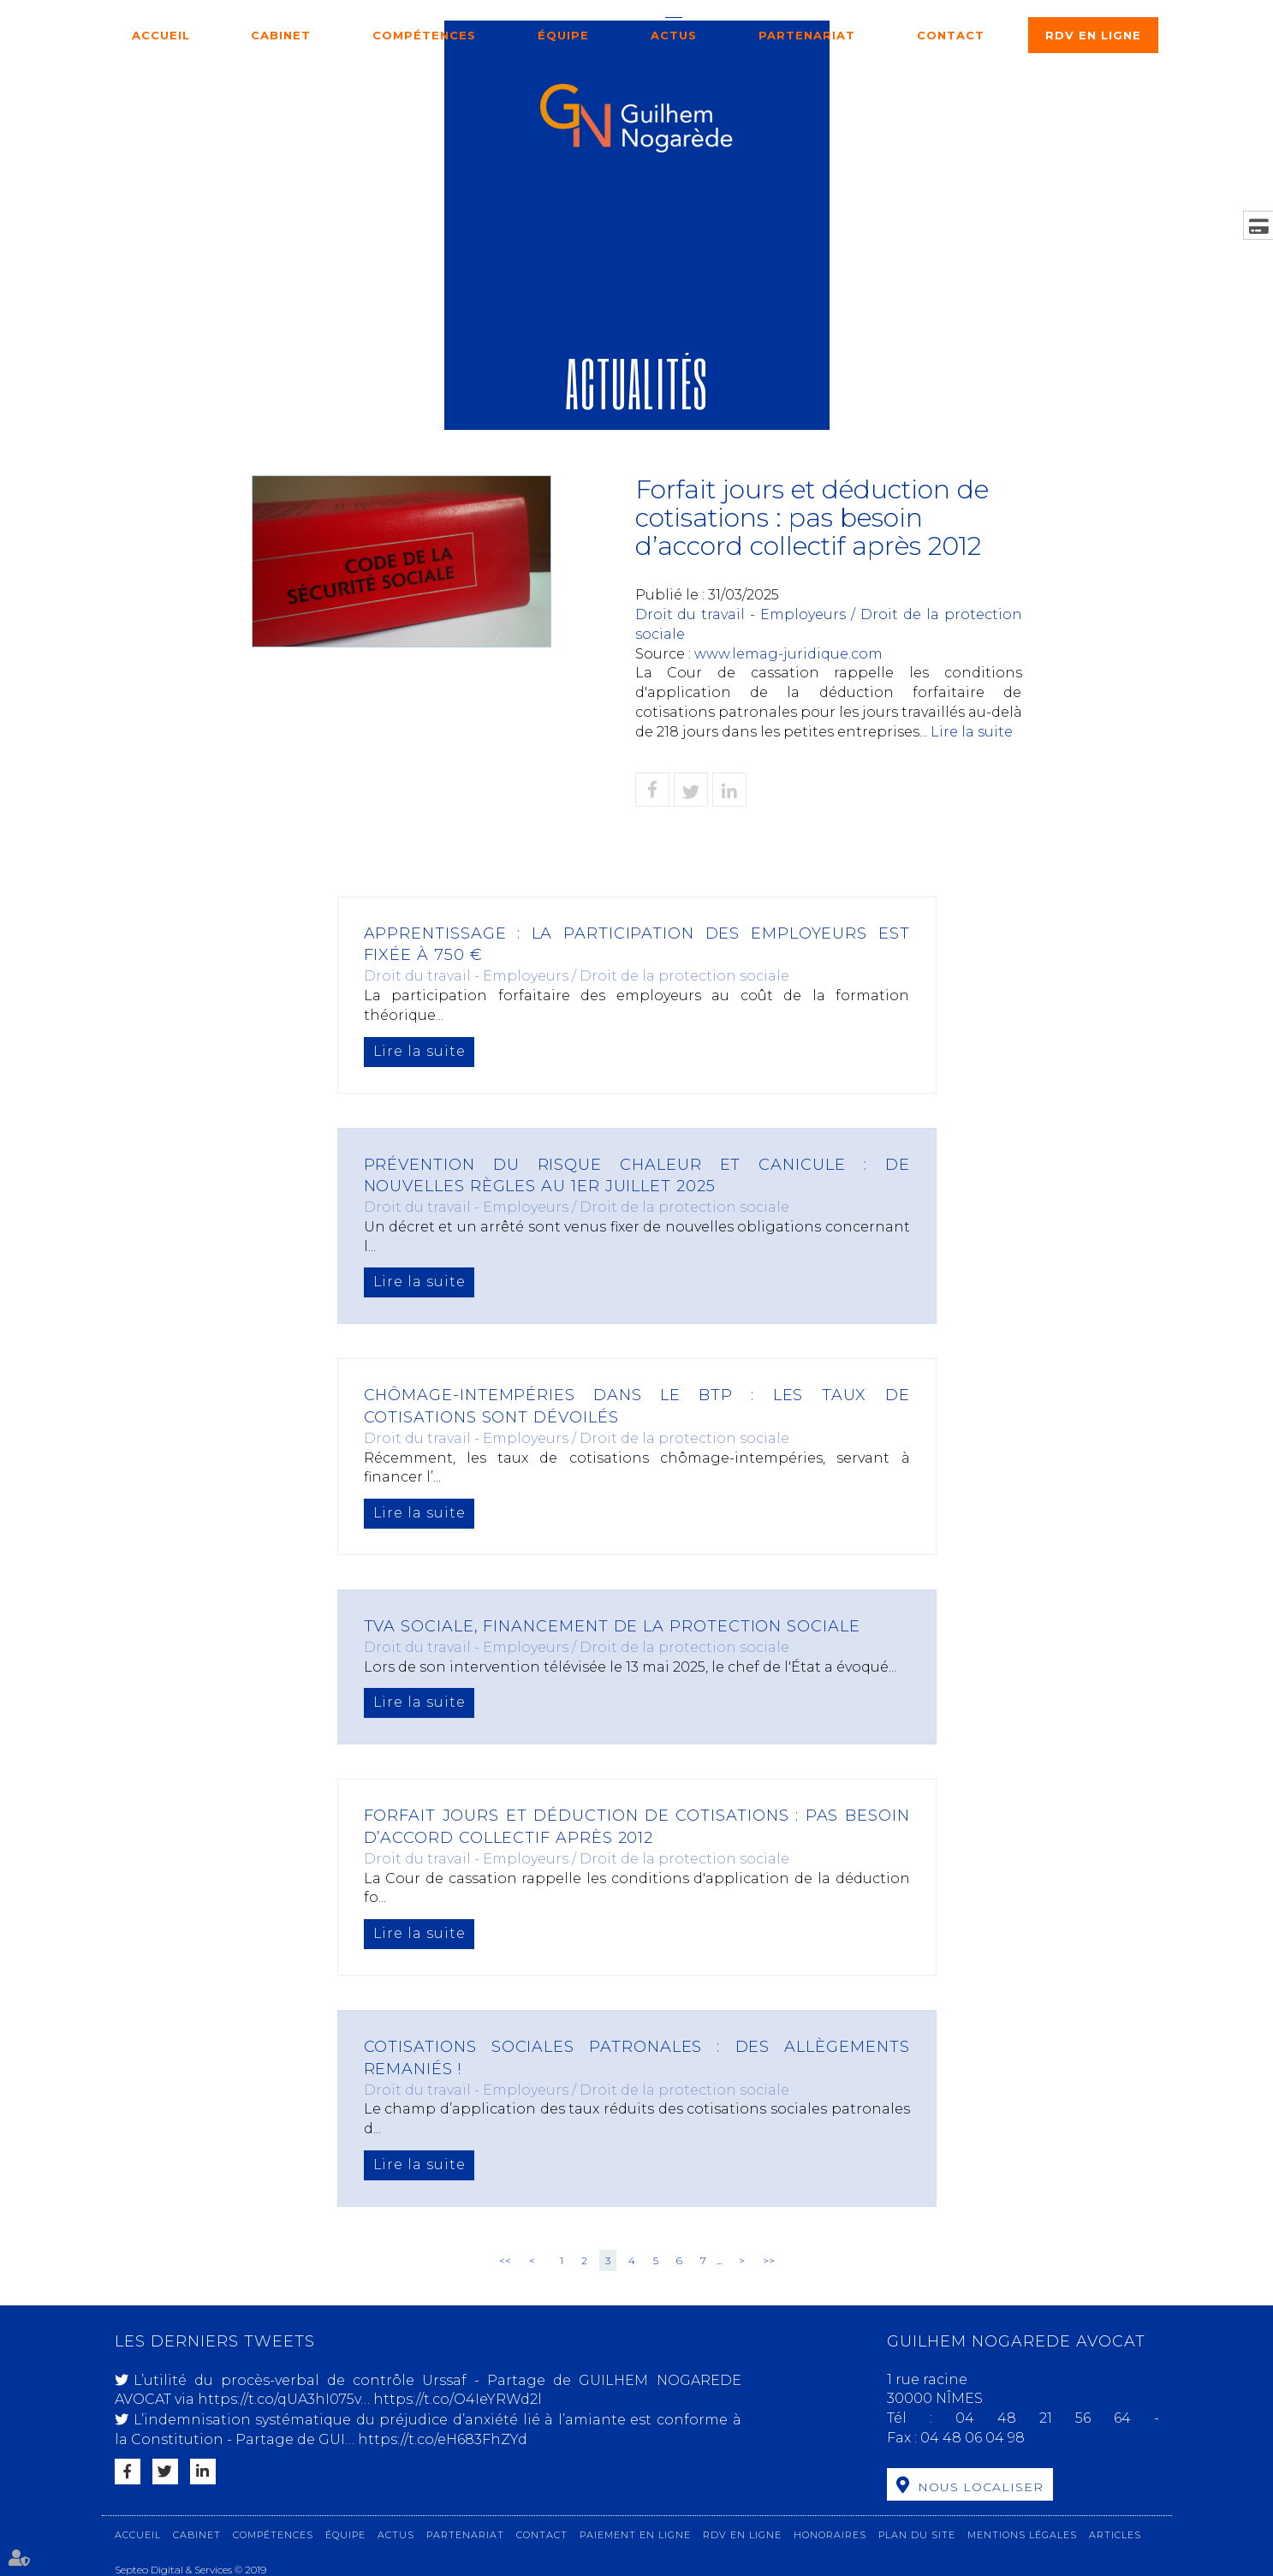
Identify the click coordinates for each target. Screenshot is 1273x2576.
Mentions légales (1022, 2533)
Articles (1115, 2533)
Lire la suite (972, 732)
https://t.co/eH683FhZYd (442, 2439)
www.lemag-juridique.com (788, 654)
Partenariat (806, 35)
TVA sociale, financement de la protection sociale (614, 1626)
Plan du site (916, 2533)
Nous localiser (981, 2487)
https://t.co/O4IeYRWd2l (457, 2399)
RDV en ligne (1093, 35)
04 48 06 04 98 (972, 2438)
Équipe (563, 35)
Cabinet (281, 35)
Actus (674, 35)
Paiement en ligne (635, 2533)
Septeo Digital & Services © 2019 (190, 2568)
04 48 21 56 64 (1054, 2418)
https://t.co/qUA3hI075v (279, 2399)
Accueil (161, 35)
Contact (950, 35)
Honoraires (830, 2533)
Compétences (424, 35)
